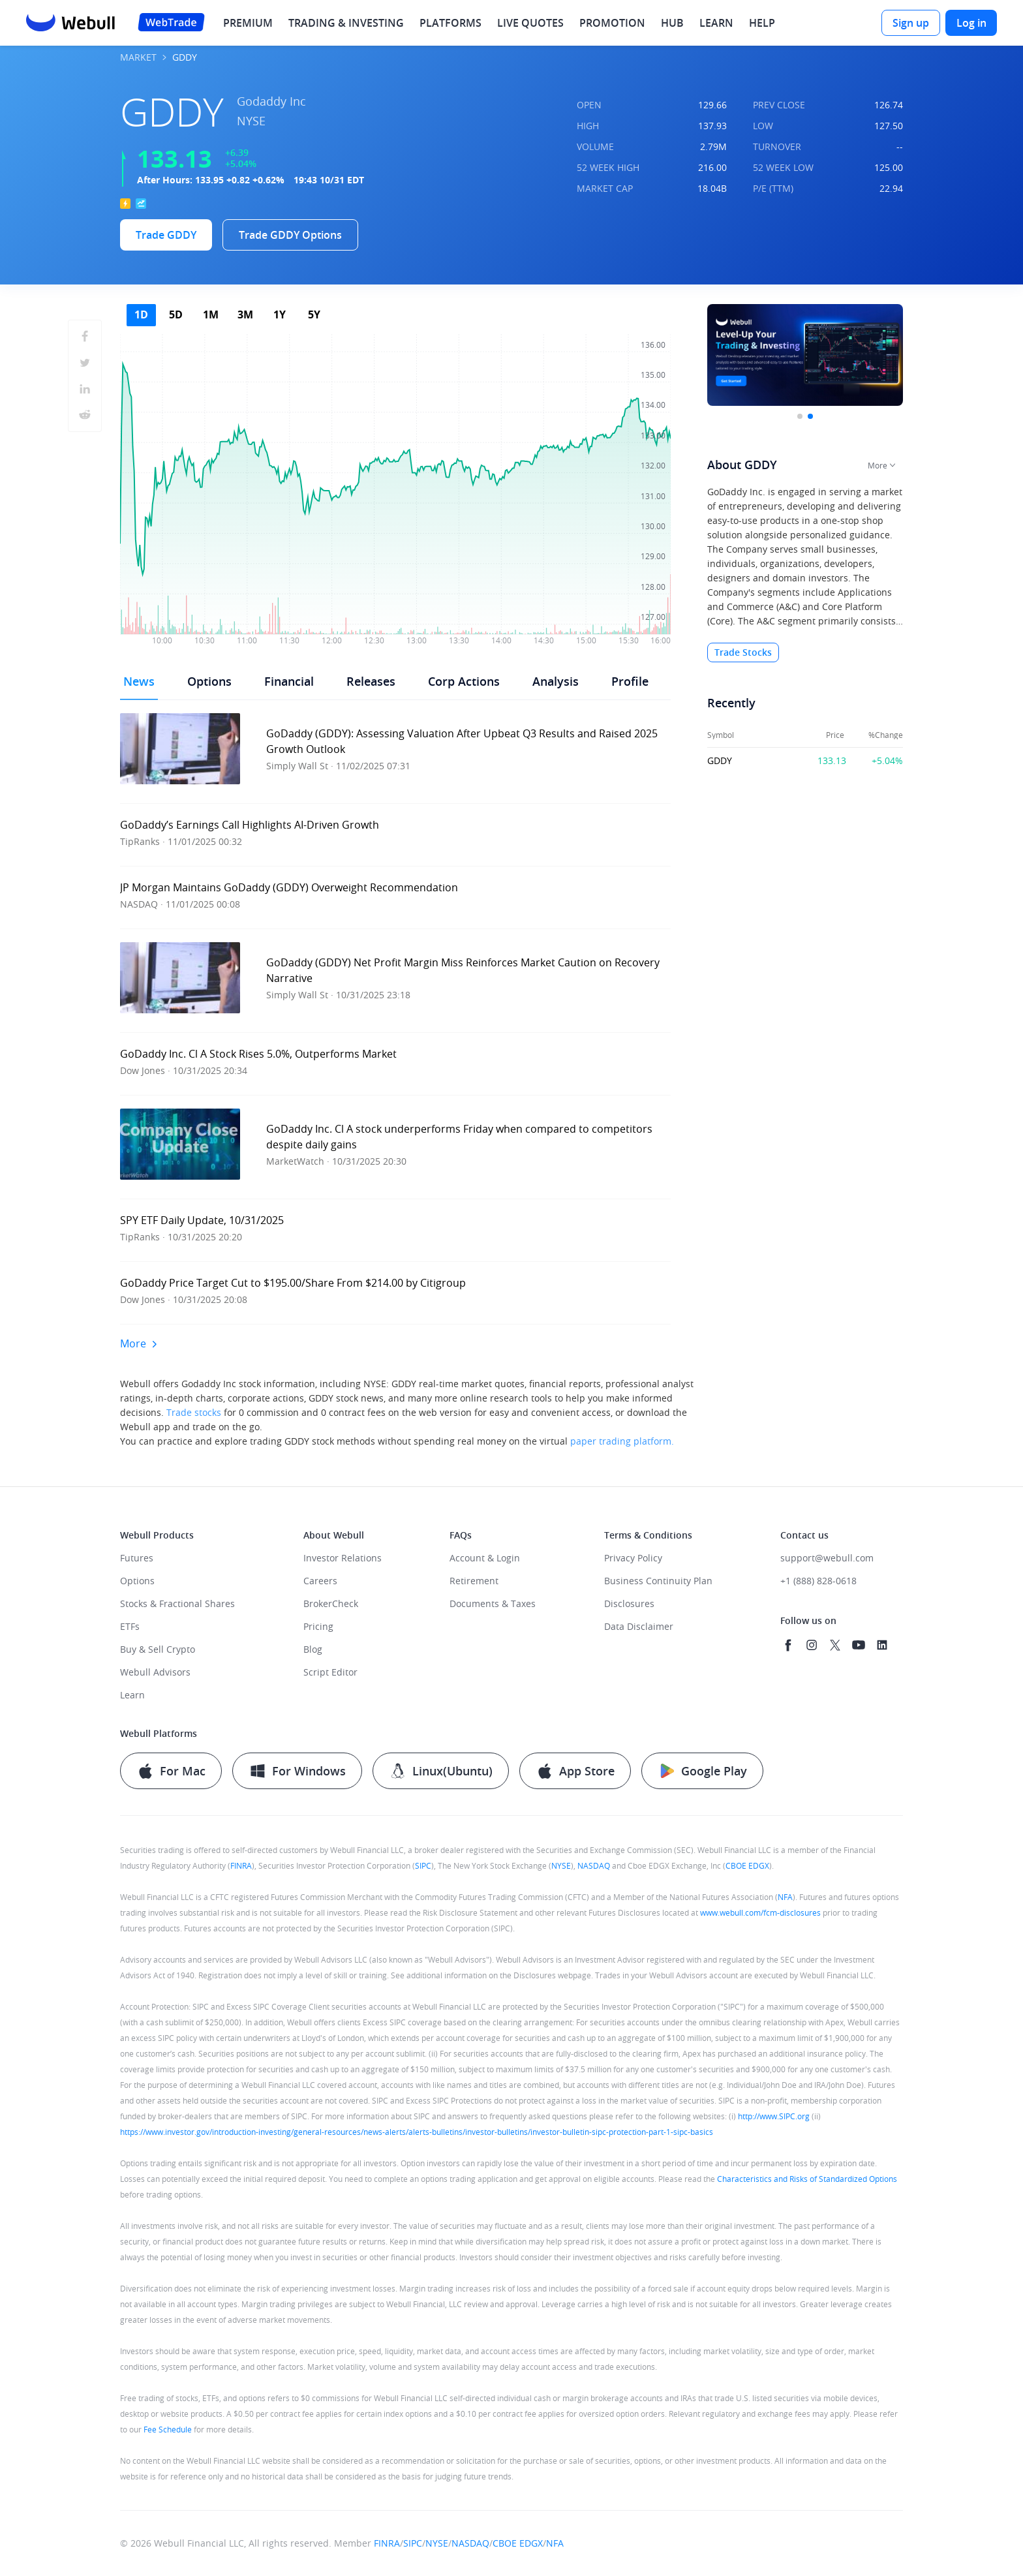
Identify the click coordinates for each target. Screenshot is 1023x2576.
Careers (320, 1580)
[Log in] (971, 23)
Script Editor (330, 1672)
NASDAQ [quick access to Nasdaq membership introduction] (593, 1865)
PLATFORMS (450, 23)
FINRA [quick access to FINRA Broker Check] (241, 1865)
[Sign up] (910, 23)
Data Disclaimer (638, 1626)
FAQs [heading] (461, 1535)
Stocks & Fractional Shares (177, 1603)
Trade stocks (193, 1412)
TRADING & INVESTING (346, 23)
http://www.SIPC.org (774, 2116)
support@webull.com (827, 1558)
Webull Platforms (158, 1733)
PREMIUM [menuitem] (248, 23)
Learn (132, 1695)
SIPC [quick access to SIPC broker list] (423, 1865)
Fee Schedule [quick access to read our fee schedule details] (168, 2429)
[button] (395, 752)
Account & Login (485, 1558)
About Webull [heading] (333, 1535)
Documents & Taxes (493, 1603)
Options (137, 1580)
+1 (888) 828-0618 (818, 1580)
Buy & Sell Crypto (157, 1649)
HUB (672, 23)
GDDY (719, 761)
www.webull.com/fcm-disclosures (760, 1912)
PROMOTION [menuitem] (612, 23)
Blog (312, 1649)
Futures (136, 1558)
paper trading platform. (622, 1441)
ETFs (130, 1626)
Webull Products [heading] (157, 1535)
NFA (785, 1897)
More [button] (877, 465)
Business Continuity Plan (658, 1580)
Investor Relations (342, 1558)
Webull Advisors (155, 1672)
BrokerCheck (330, 1603)
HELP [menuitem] (762, 23)
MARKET (138, 57)
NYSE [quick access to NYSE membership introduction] (561, 1865)
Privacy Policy (633, 1558)
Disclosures (629, 1603)
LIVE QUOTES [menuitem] (530, 23)
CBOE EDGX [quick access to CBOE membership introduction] (747, 1865)
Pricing (318, 1626)
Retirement (474, 1580)
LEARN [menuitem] (716, 23)
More (139, 1343)
